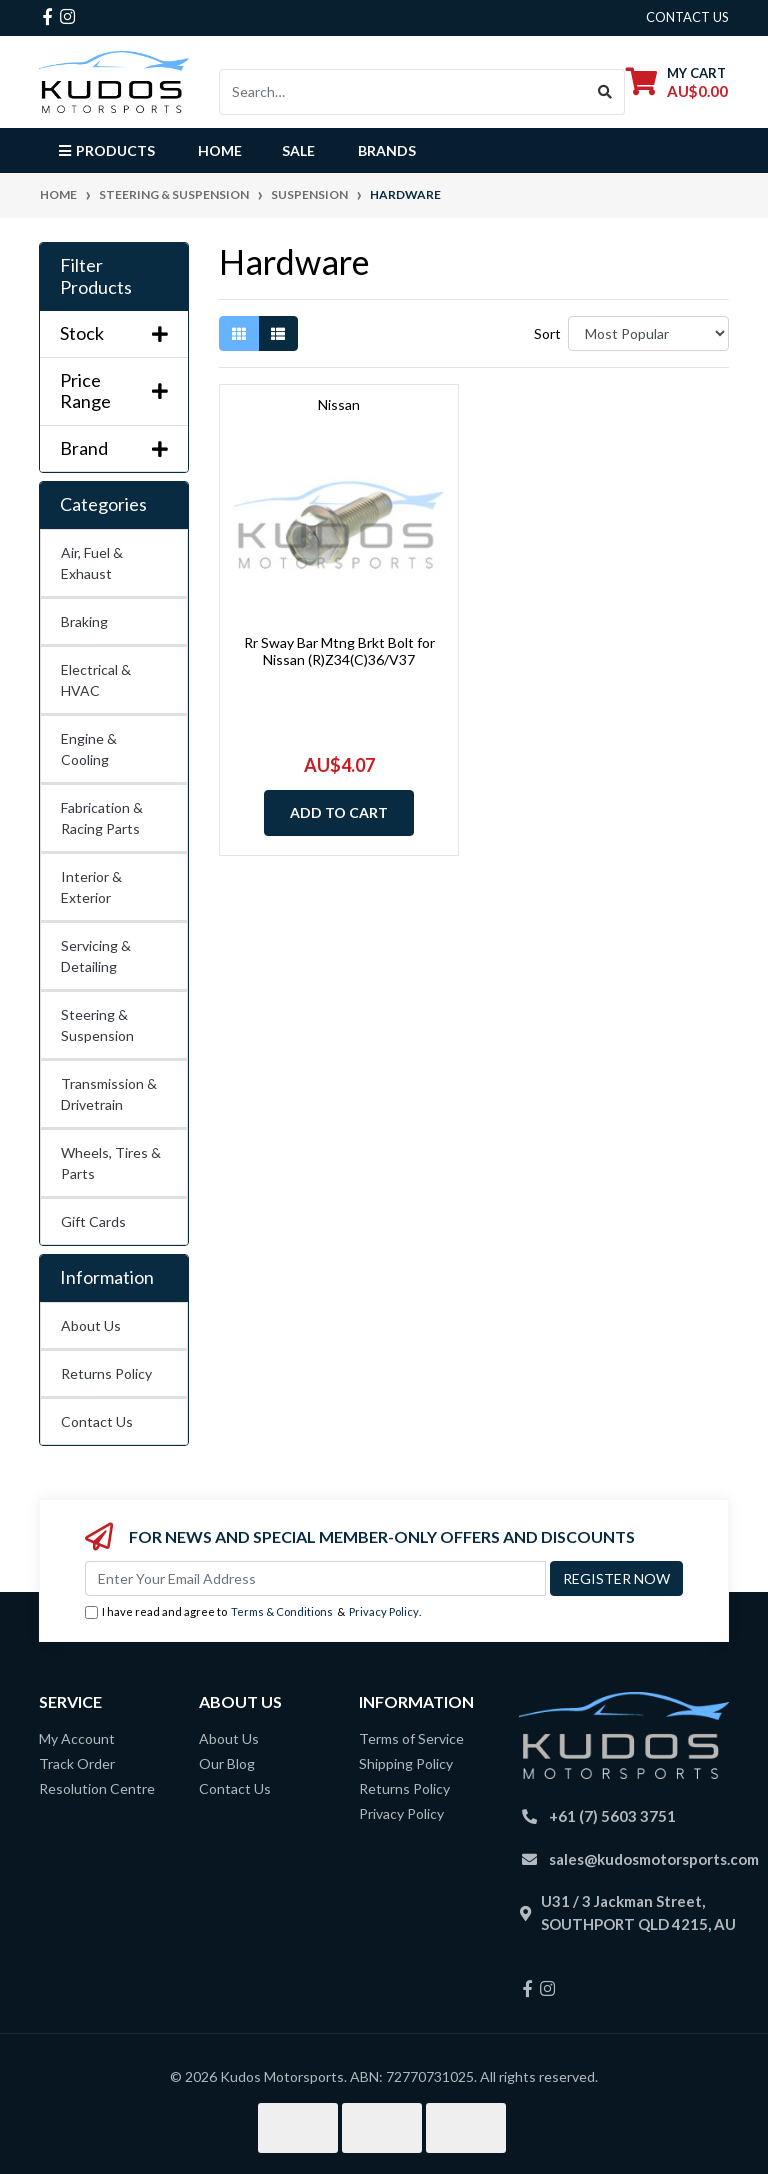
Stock (114, 333)
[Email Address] (315, 1578)
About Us (91, 1325)
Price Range (114, 391)
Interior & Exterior (91, 887)
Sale (298, 150)
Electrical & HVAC (96, 680)
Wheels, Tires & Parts (111, 1163)
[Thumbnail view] (239, 333)
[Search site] (605, 92)
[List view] (278, 333)
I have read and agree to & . (253, 1612)
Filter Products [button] (96, 276)
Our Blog (227, 1763)
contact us (687, 17)
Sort (547, 333)
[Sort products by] (648, 333)
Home (220, 150)
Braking (84, 621)
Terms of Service (411, 1738)
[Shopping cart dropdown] (677, 81)
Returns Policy (106, 1373)
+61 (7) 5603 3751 (612, 1816)
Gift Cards (93, 1221)
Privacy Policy (384, 1611)
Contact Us (97, 1421)
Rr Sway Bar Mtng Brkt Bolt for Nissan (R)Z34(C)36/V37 (339, 651)
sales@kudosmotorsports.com (654, 1859)
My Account (77, 1738)
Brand (114, 448)
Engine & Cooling (89, 749)
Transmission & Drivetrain (109, 1094)
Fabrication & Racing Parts (102, 818)
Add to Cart (339, 812)
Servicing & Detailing (96, 956)
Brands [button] (387, 150)
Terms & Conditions (282, 1611)
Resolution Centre (97, 1788)
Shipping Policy (406, 1763)
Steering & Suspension (97, 1025)
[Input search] (403, 92)
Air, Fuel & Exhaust (92, 563)
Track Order (77, 1763)
